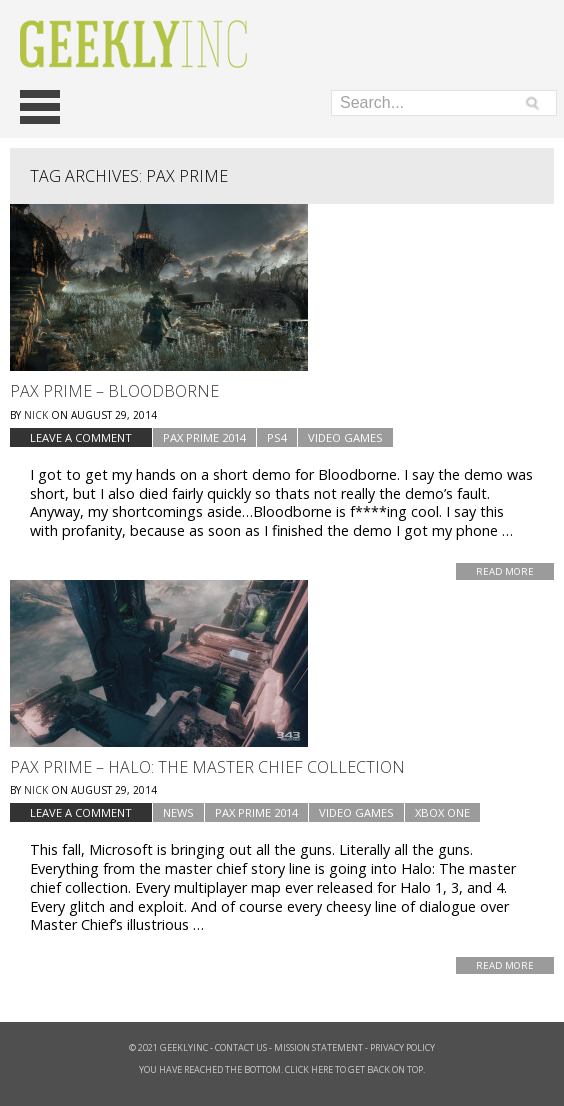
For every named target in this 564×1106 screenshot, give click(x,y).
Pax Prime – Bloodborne (114, 391)
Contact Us (241, 1047)
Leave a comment (81, 437)
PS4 (277, 437)
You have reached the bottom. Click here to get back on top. (282, 1069)
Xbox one (442, 812)
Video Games (345, 437)
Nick (36, 415)
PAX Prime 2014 (204, 437)
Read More (505, 571)
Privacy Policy (402, 1047)
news (178, 812)
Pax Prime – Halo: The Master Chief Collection (207, 767)
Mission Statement (318, 1047)
